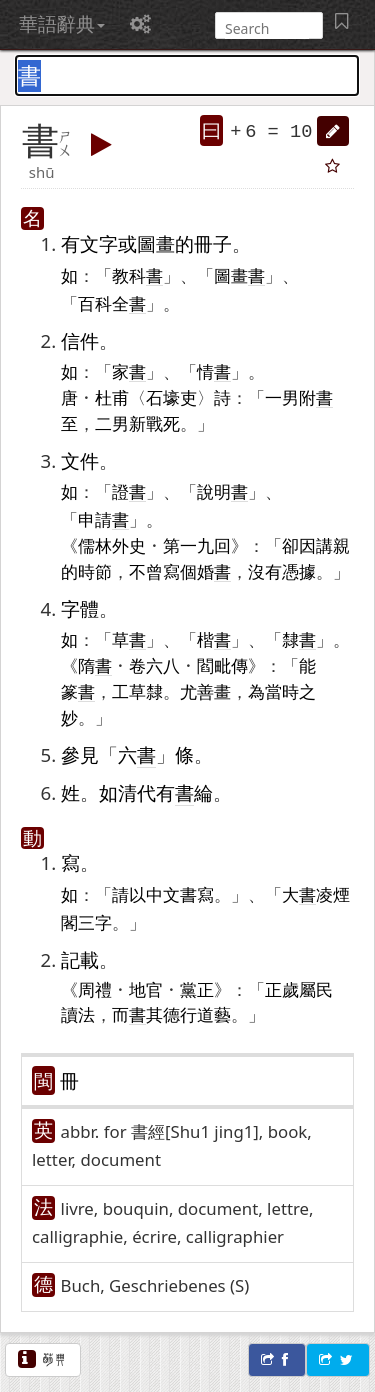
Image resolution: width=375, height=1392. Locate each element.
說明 (222, 491)
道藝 (214, 1014)
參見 (80, 754)
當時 (282, 691)
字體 (80, 608)
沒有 (265, 571)
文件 (80, 460)
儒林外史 (112, 545)
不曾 (146, 571)
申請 (103, 519)
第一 (180, 545)
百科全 (112, 303)
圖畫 (156, 243)
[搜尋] (267, 28)
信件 (80, 340)
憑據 (299, 571)
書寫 (197, 894)
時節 (95, 571)
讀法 (78, 1014)
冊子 (213, 243)
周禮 (95, 989)
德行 (180, 1014)
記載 (80, 959)
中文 (163, 894)
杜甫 (112, 397)
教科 (137, 275)
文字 (99, 243)
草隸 (146, 691)
